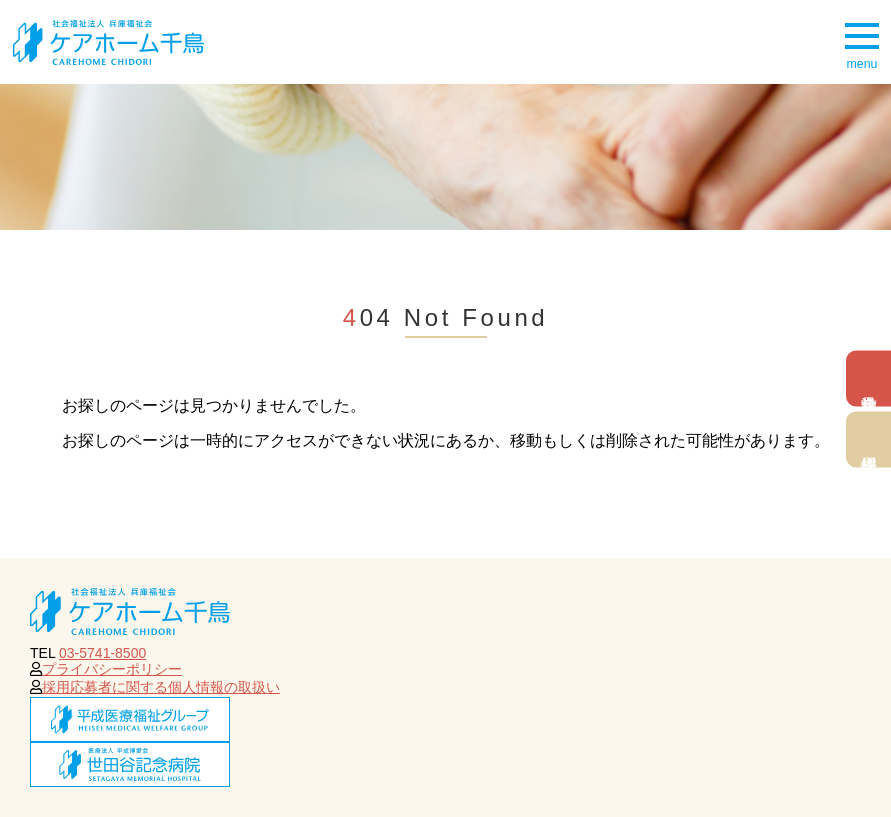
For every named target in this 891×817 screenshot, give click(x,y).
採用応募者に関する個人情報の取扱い (161, 687)
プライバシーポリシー (112, 669)
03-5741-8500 (102, 653)
